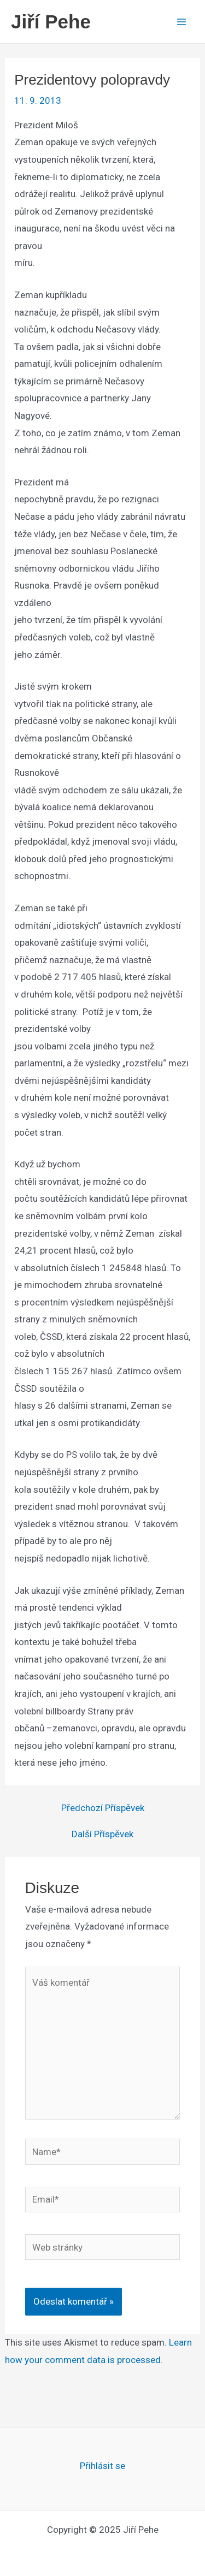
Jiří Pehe (51, 21)
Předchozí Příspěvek (102, 1808)
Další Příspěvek (102, 1834)
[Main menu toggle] (182, 21)
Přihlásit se (102, 2465)
